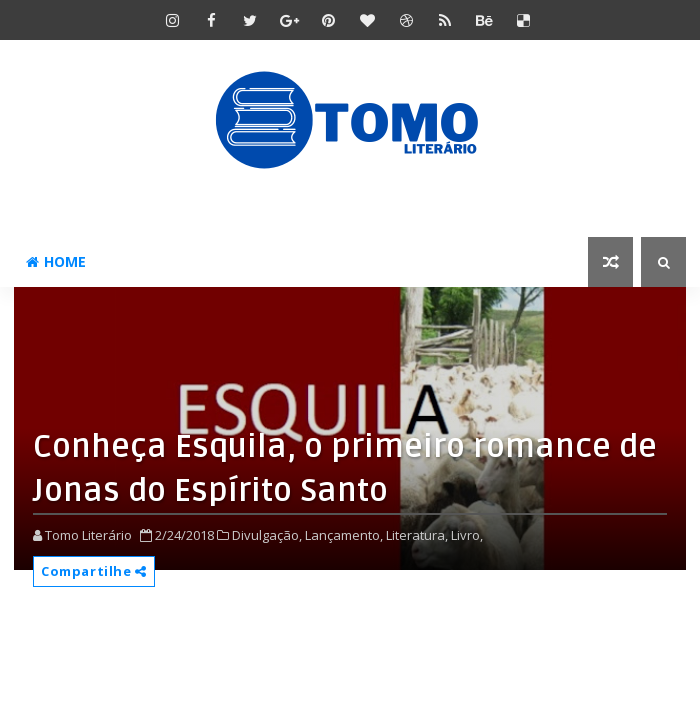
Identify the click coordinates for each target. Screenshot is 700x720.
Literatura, (417, 535)
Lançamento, (344, 535)
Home (56, 261)
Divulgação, (267, 535)
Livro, (467, 535)
